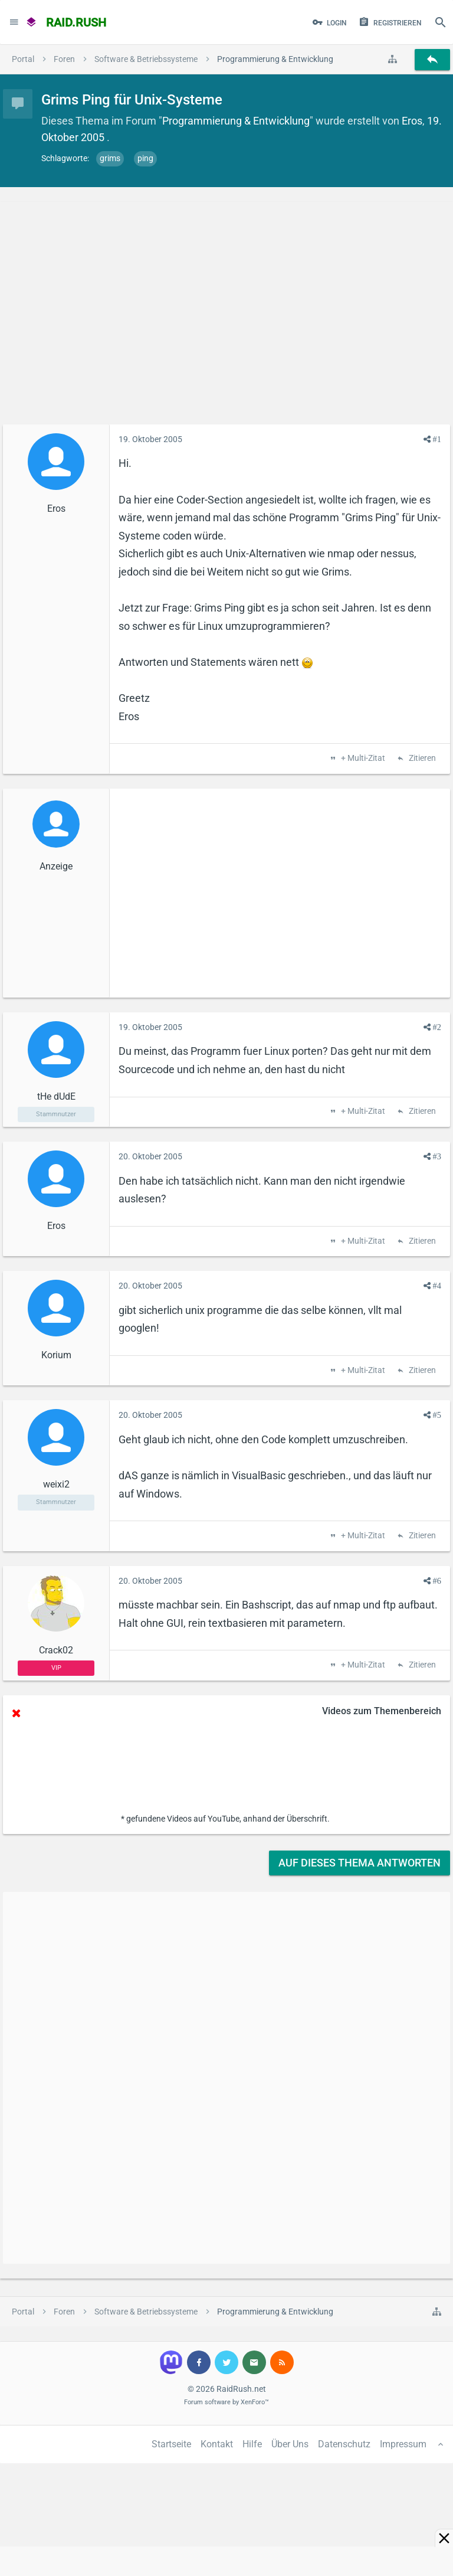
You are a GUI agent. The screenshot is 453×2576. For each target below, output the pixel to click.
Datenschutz (344, 2444)
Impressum (403, 2444)
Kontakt (217, 2444)
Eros (412, 121)
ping (145, 158)
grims (110, 158)
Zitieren (421, 758)
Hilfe (252, 2444)
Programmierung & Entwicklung (236, 121)
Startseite (171, 2444)
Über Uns (289, 2444)
